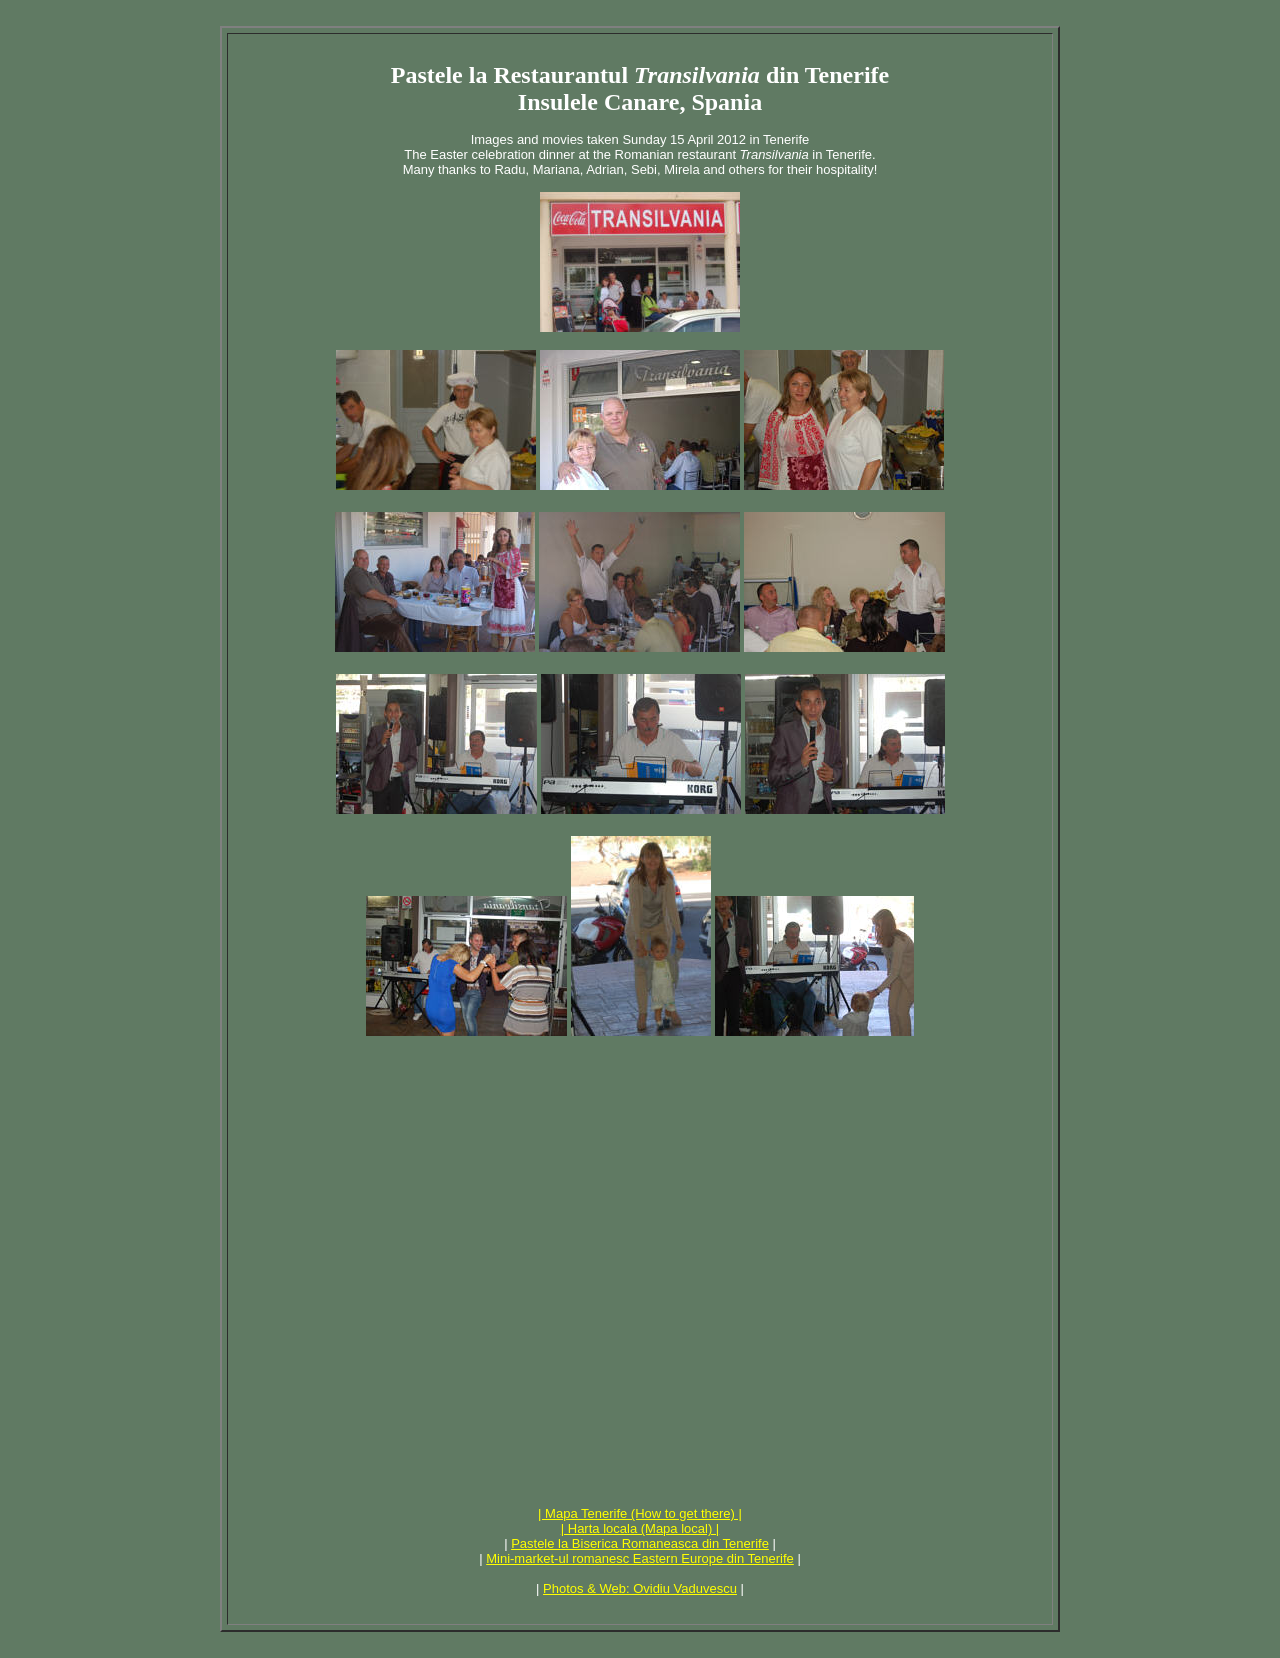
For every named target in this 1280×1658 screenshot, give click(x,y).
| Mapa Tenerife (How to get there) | (640, 1513)
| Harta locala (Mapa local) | (640, 1528)
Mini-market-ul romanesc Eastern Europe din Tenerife (640, 1558)
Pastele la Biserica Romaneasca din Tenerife (640, 1543)
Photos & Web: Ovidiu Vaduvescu (640, 1588)
